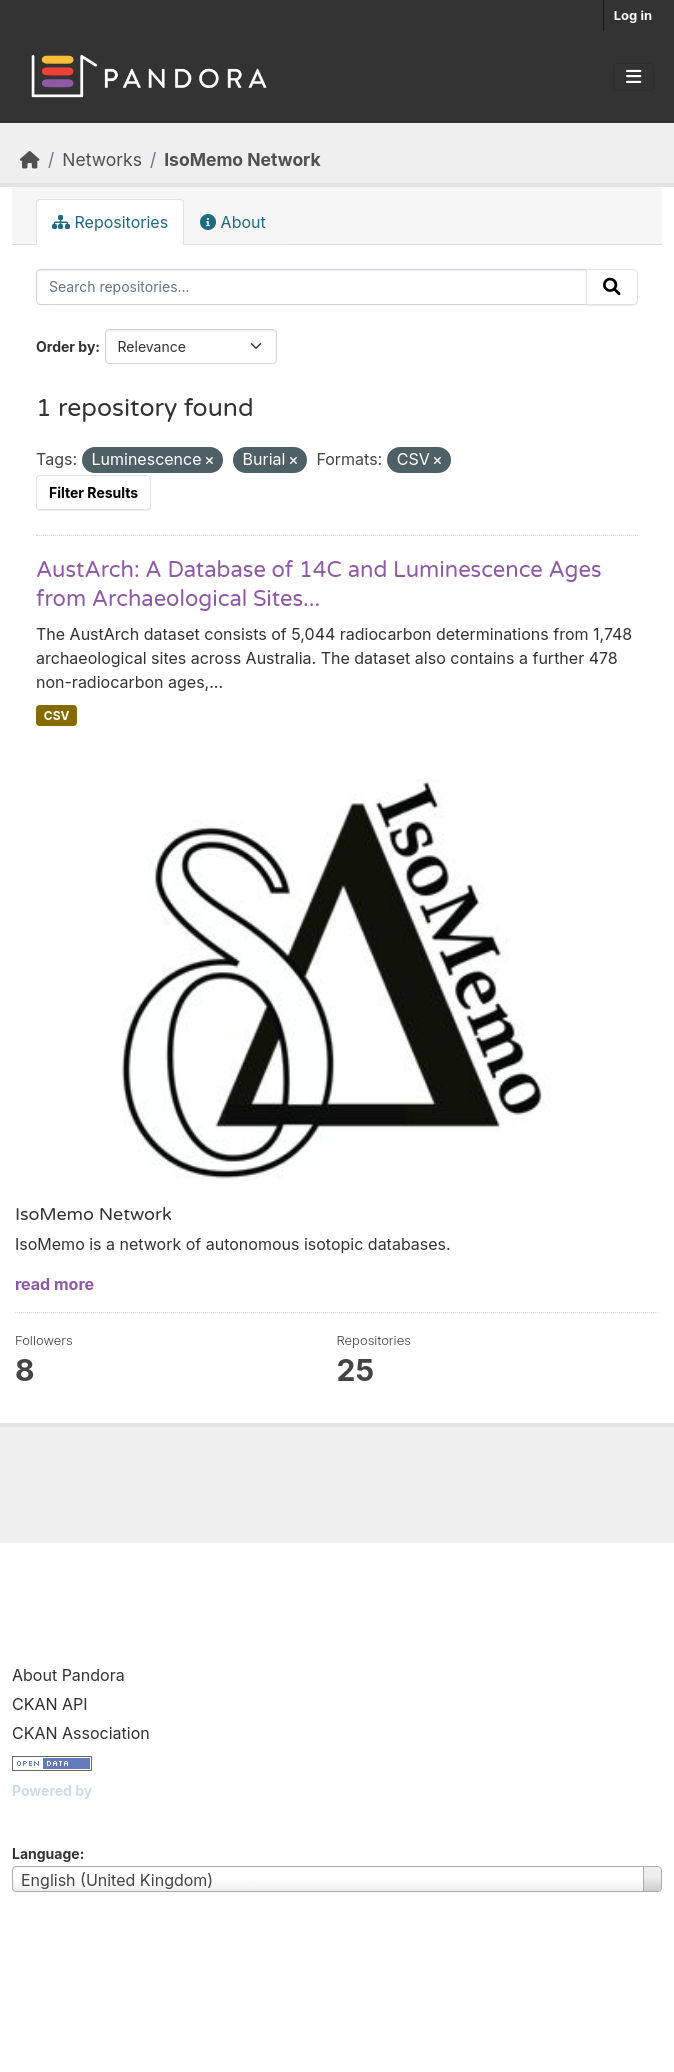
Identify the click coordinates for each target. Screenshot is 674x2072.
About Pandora (68, 1675)
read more (54, 1284)
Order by (65, 346)
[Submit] (612, 287)
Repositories (110, 222)
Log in (633, 15)
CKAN (46, 1815)
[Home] (30, 159)
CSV (57, 715)
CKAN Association (81, 1733)
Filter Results (93, 492)
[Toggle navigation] (633, 77)
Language (46, 1853)
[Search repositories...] (311, 287)
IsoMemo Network (242, 159)
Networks (102, 159)
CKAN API (50, 1704)
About (233, 222)
